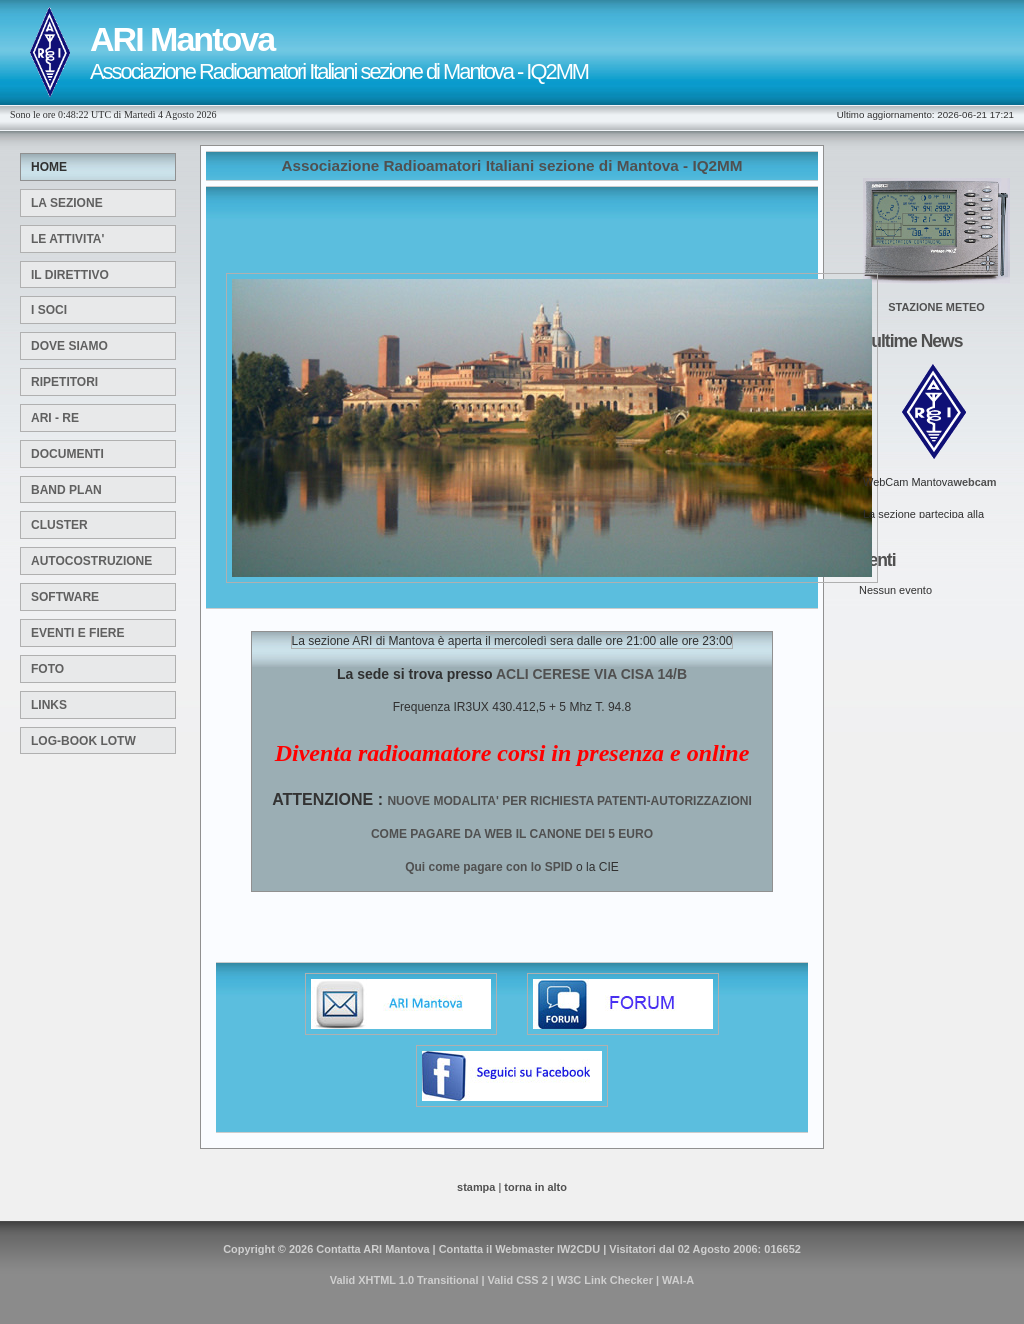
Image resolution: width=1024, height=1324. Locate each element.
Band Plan (66, 490)
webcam (974, 482)
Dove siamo (69, 346)
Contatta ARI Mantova (372, 1249)
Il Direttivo (70, 275)
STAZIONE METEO (936, 307)
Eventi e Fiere (77, 633)
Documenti (67, 454)
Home (49, 167)
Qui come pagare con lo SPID (489, 867)
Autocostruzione (91, 561)
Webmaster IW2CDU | (549, 1249)
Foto (47, 669)
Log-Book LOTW (83, 741)
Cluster (59, 525)
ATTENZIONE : (329, 799)
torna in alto (535, 1187)
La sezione (67, 203)
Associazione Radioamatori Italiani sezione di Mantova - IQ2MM (511, 165)
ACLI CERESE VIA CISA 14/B (590, 674)
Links (49, 705)
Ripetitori (64, 382)
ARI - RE (55, 418)
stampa (476, 1187)
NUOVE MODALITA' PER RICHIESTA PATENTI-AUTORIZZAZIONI (569, 801)
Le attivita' (67, 239)
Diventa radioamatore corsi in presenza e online (512, 753)
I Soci (49, 310)
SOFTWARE (65, 597)
